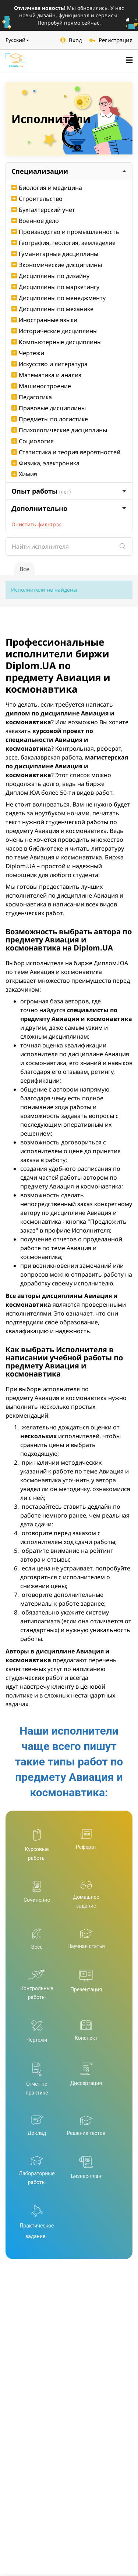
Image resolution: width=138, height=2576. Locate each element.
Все (24, 569)
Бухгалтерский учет (43, 210)
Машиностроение (41, 386)
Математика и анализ (46, 375)
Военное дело (35, 221)
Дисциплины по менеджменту (58, 298)
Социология (32, 441)
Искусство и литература (49, 364)
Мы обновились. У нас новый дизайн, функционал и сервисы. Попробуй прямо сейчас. (69, 15)
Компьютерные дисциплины (56, 342)
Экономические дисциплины (56, 265)
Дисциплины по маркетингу (55, 287)
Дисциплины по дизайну (50, 276)
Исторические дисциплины (54, 331)
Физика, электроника (45, 463)
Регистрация (110, 40)
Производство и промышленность (65, 232)
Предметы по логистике (49, 419)
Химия (24, 474)
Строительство (37, 199)
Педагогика (31, 397)
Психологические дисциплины (59, 430)
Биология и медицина (46, 188)
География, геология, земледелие (63, 243)
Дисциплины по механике (52, 309)
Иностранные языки (44, 320)
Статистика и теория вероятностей (65, 452)
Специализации (69, 171)
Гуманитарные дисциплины (54, 254)
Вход (71, 40)
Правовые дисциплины (48, 408)
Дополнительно (69, 508)
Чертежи (27, 353)
